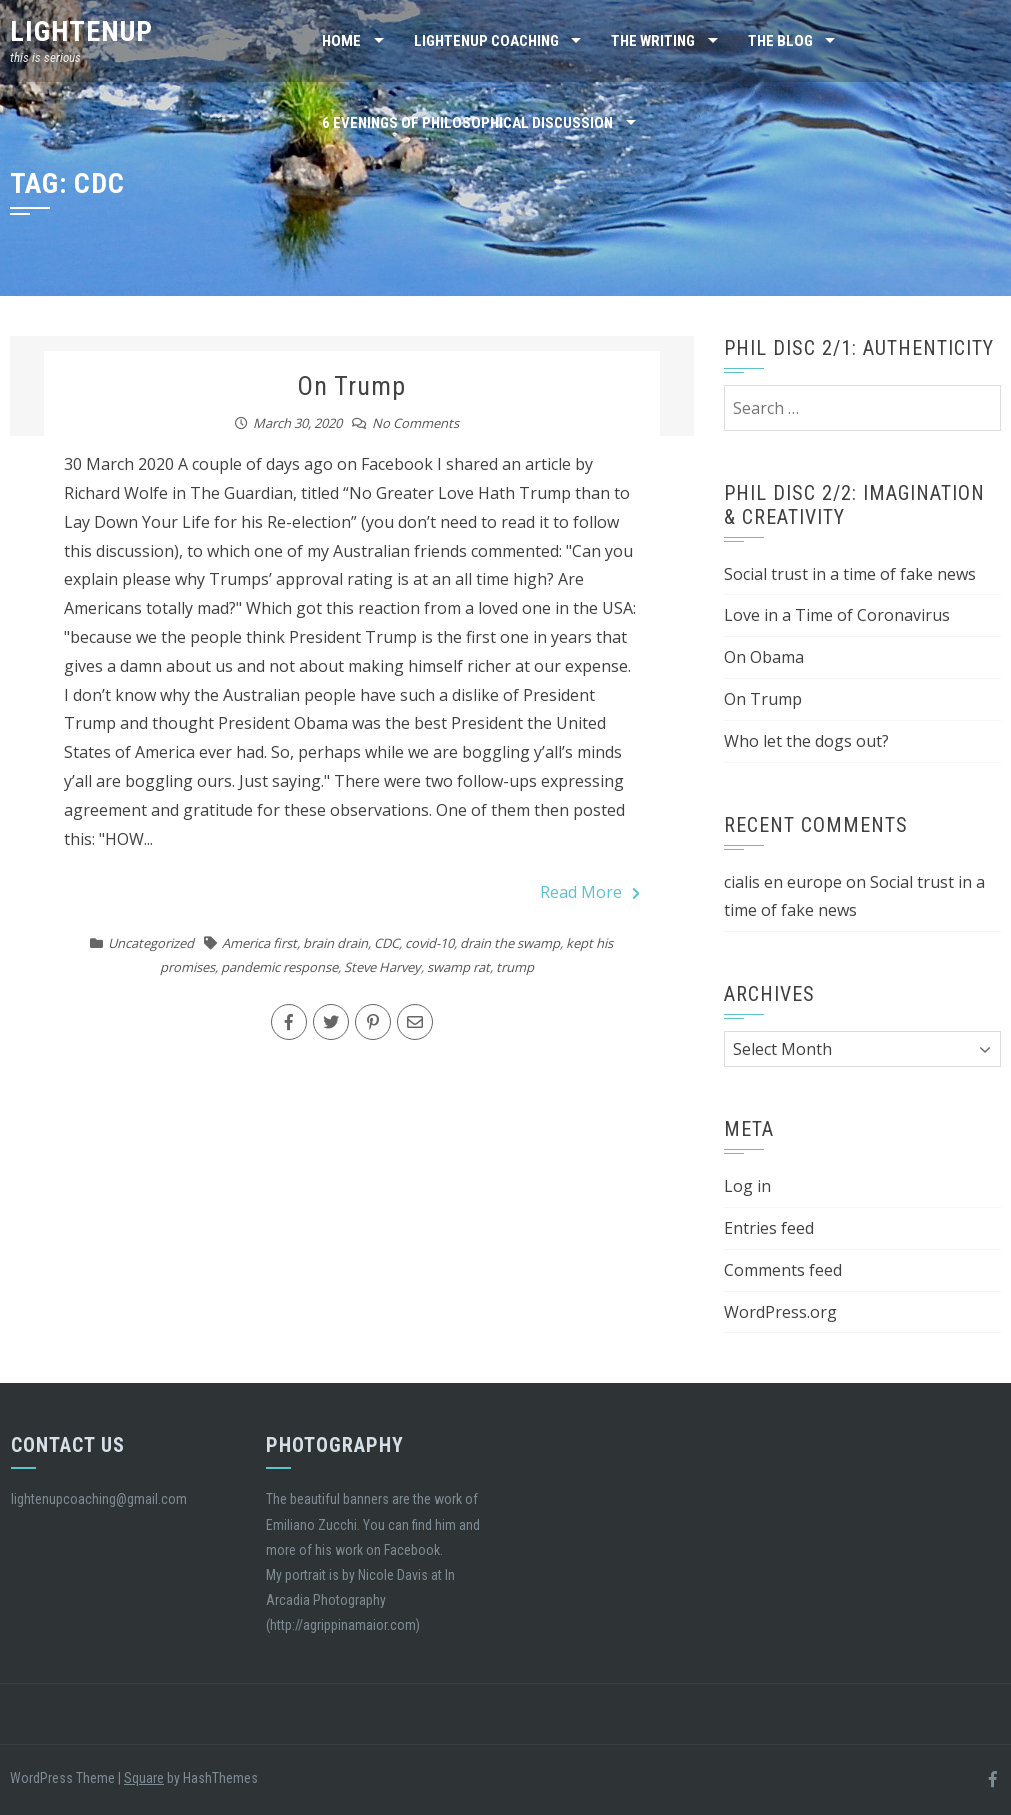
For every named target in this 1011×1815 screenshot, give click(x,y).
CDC (386, 943)
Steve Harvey (382, 967)
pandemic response (279, 967)
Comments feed (783, 1270)
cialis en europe (783, 882)
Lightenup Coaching (486, 41)
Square (144, 1778)
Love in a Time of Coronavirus (837, 615)
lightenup (81, 31)
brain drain (335, 943)
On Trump (351, 386)
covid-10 (429, 943)
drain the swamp (510, 943)
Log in (747, 1186)
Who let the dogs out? (806, 741)
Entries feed (769, 1228)
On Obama (764, 657)
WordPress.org (780, 1312)
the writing (653, 41)
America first (259, 943)
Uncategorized (151, 943)
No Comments (415, 423)
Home (341, 41)
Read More (590, 892)
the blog (780, 41)
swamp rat (458, 967)
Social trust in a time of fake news (850, 574)
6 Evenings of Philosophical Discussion (467, 123)
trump (515, 967)
